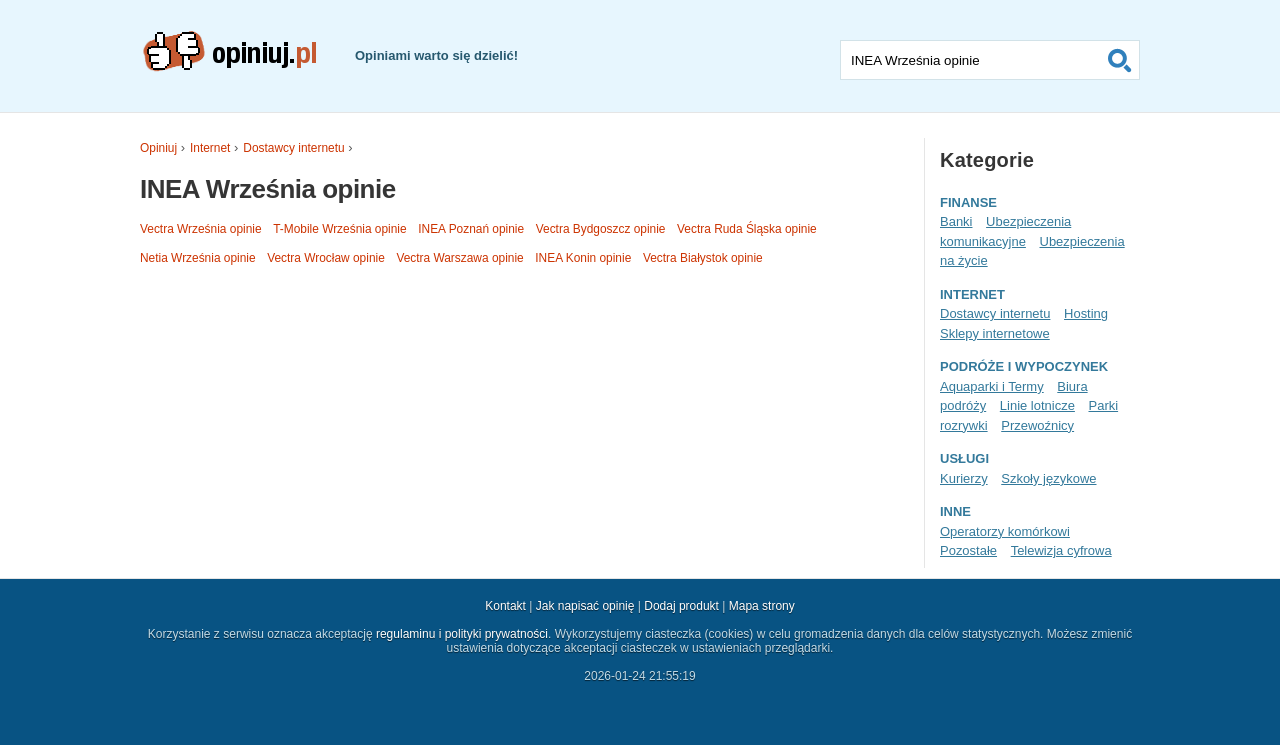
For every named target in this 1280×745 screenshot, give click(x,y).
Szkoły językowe (1048, 478)
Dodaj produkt (681, 606)
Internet (210, 148)
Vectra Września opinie (201, 229)
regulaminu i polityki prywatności (462, 634)
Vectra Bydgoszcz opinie (601, 229)
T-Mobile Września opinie (339, 229)
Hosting (1086, 313)
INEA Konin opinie (583, 258)
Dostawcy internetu (293, 148)
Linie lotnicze (1037, 405)
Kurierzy (964, 478)
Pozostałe (968, 550)
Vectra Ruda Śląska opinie (747, 229)
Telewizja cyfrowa (1061, 550)
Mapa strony (762, 606)
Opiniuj (158, 148)
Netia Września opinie (198, 258)
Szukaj (1120, 60)
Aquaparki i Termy (992, 386)
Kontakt (505, 606)
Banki (956, 221)
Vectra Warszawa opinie (459, 258)
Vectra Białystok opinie (703, 258)
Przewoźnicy (1037, 425)
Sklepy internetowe (995, 333)
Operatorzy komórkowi (1005, 531)
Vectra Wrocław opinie (326, 258)
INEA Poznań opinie (471, 229)
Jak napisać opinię (585, 606)
